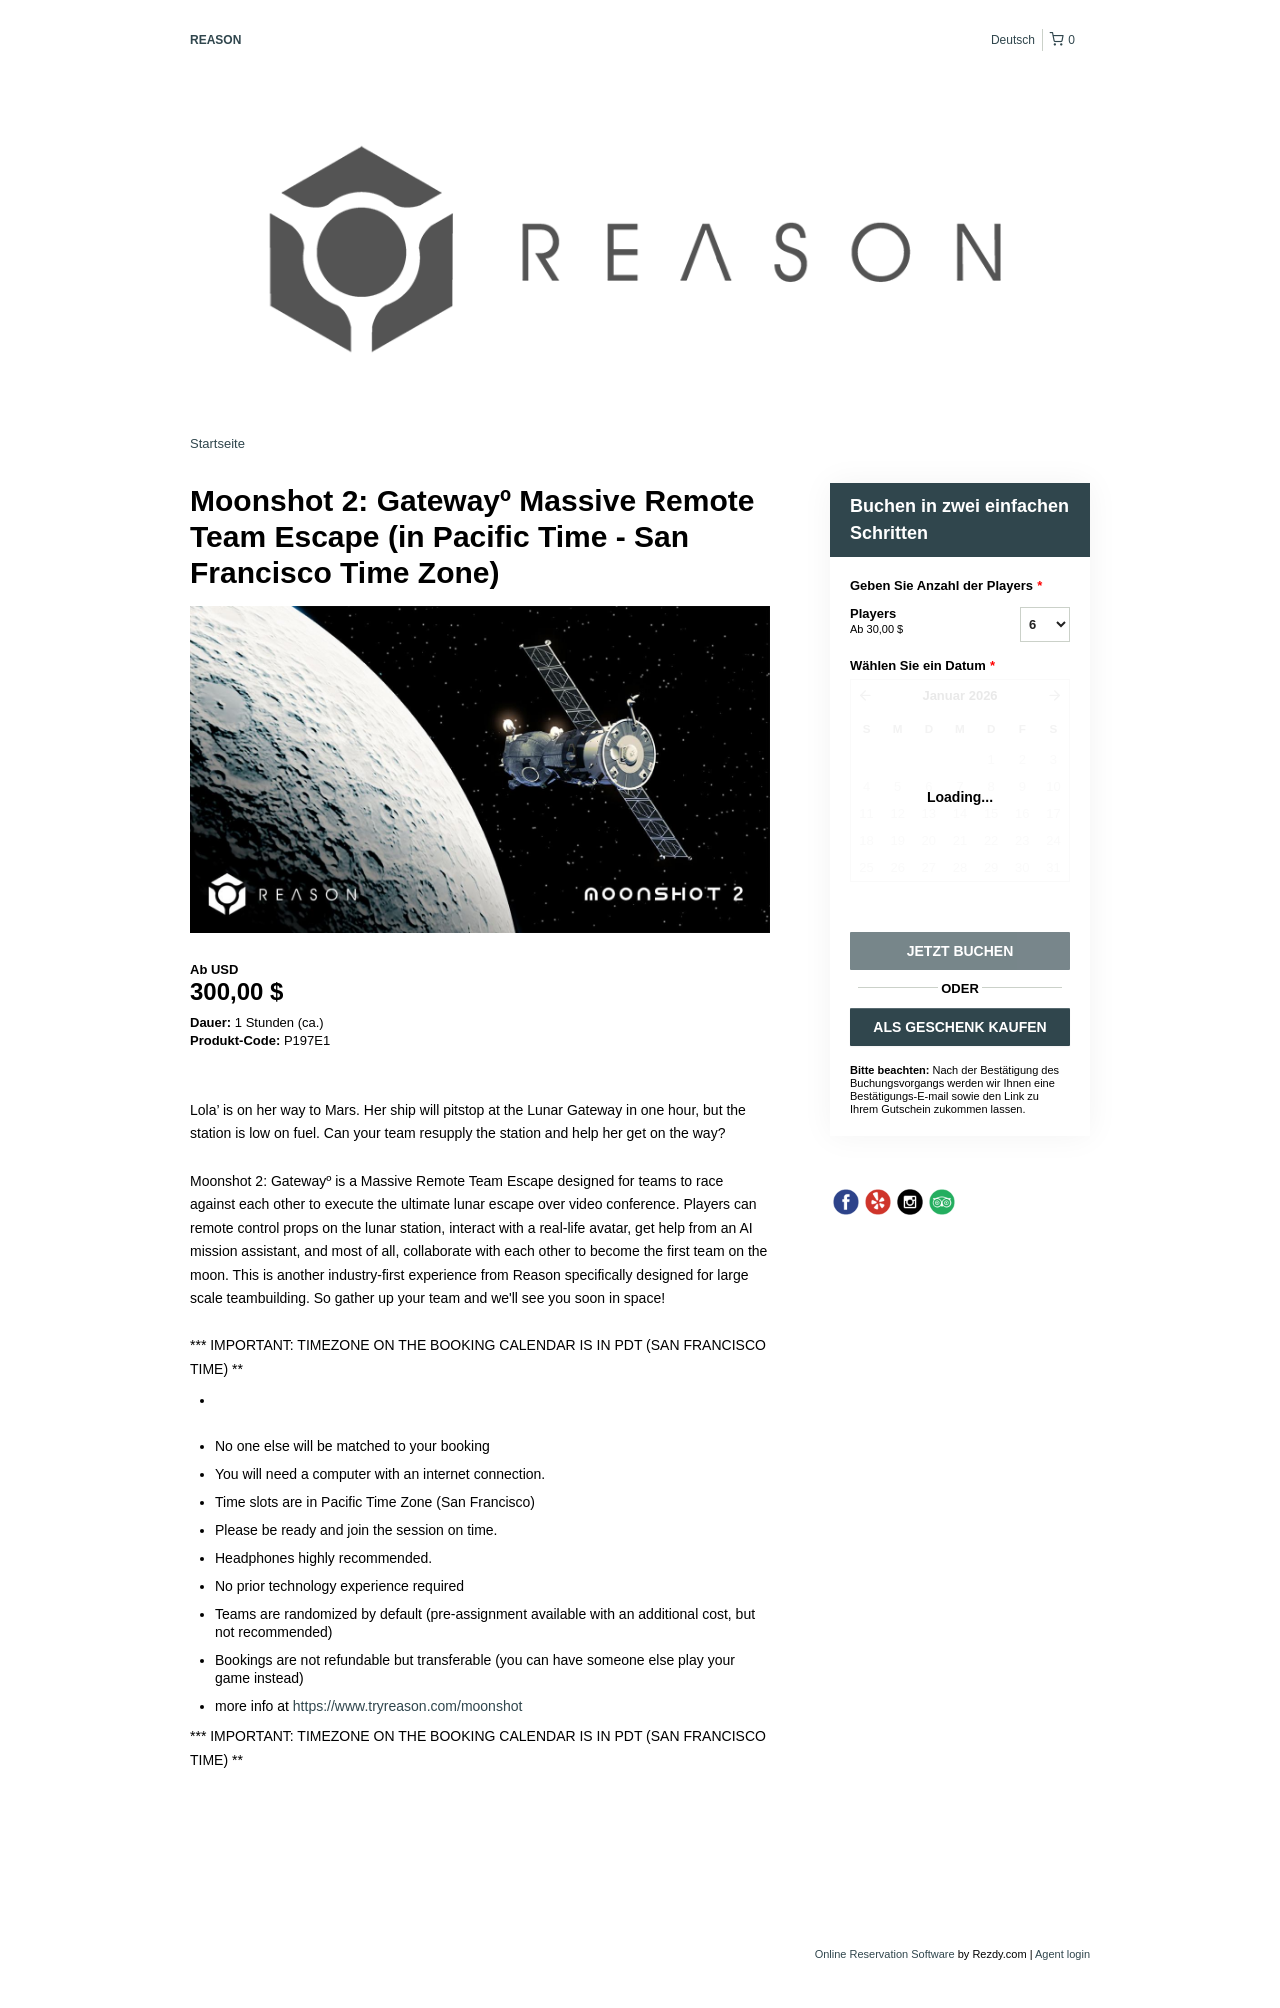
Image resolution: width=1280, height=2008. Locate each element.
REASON (215, 40)
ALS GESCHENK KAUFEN (959, 1027)
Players (910, 622)
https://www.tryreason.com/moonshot (408, 1706)
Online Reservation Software (885, 1954)
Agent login (1062, 1954)
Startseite (217, 443)
